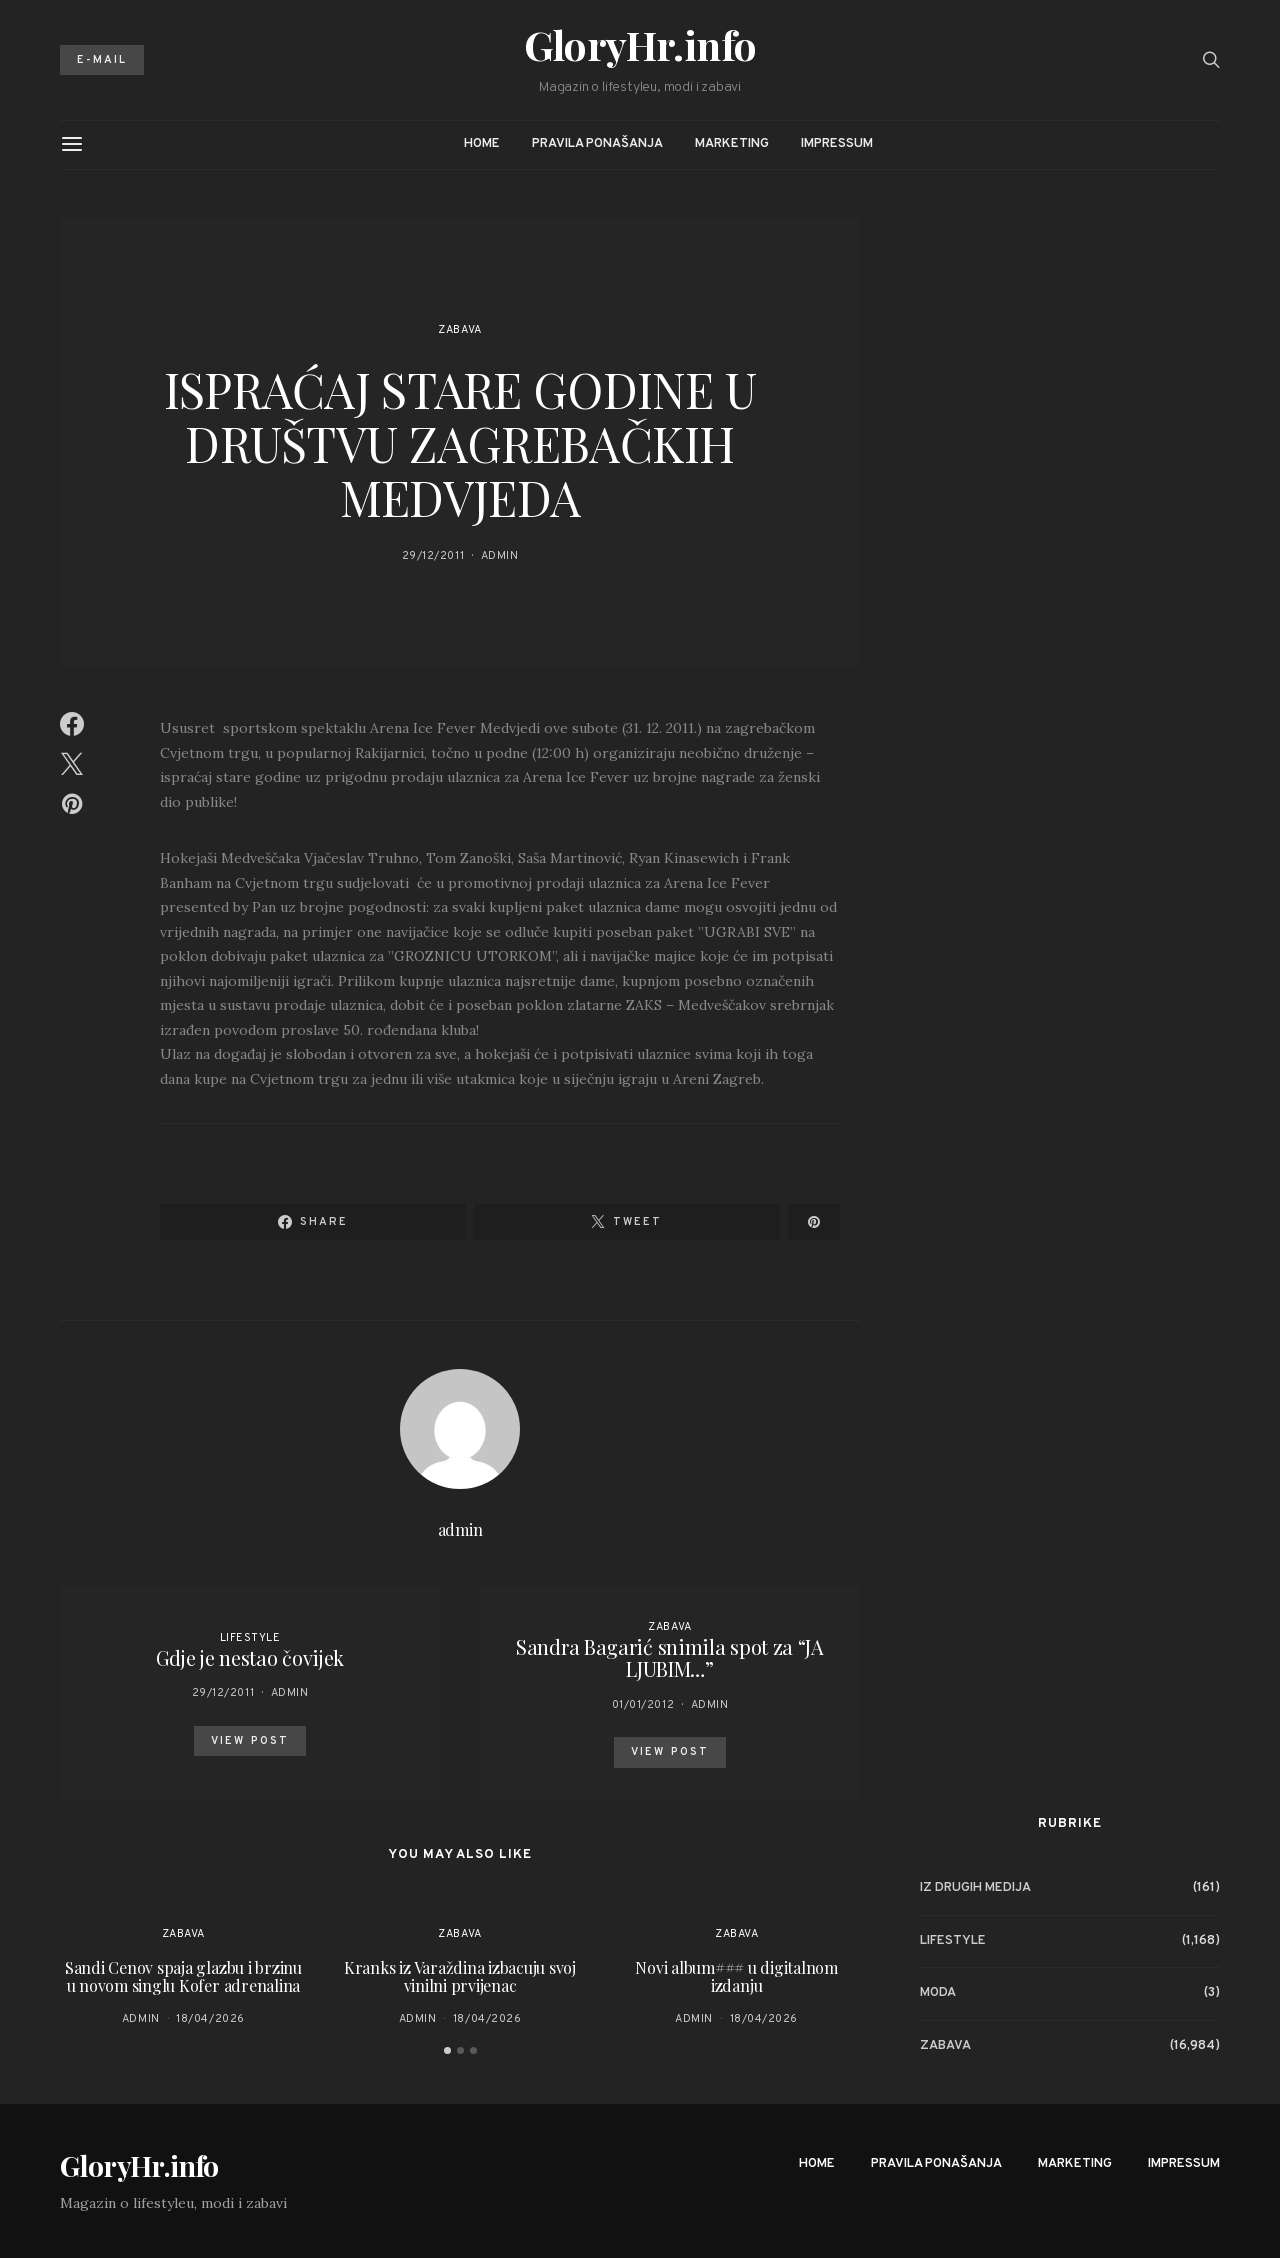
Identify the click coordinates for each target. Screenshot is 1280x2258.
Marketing (732, 144)
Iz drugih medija (975, 1888)
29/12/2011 (433, 556)
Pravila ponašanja (597, 144)
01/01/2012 (643, 1705)
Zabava (459, 330)
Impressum (837, 144)
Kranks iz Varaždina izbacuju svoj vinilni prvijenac (460, 1976)
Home (482, 144)
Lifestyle (250, 1638)
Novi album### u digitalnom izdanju (736, 1976)
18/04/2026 (210, 2019)
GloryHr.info (640, 45)
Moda (938, 1993)
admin (500, 556)
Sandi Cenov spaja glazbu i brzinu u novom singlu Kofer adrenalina (183, 1976)
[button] (447, 2050)
